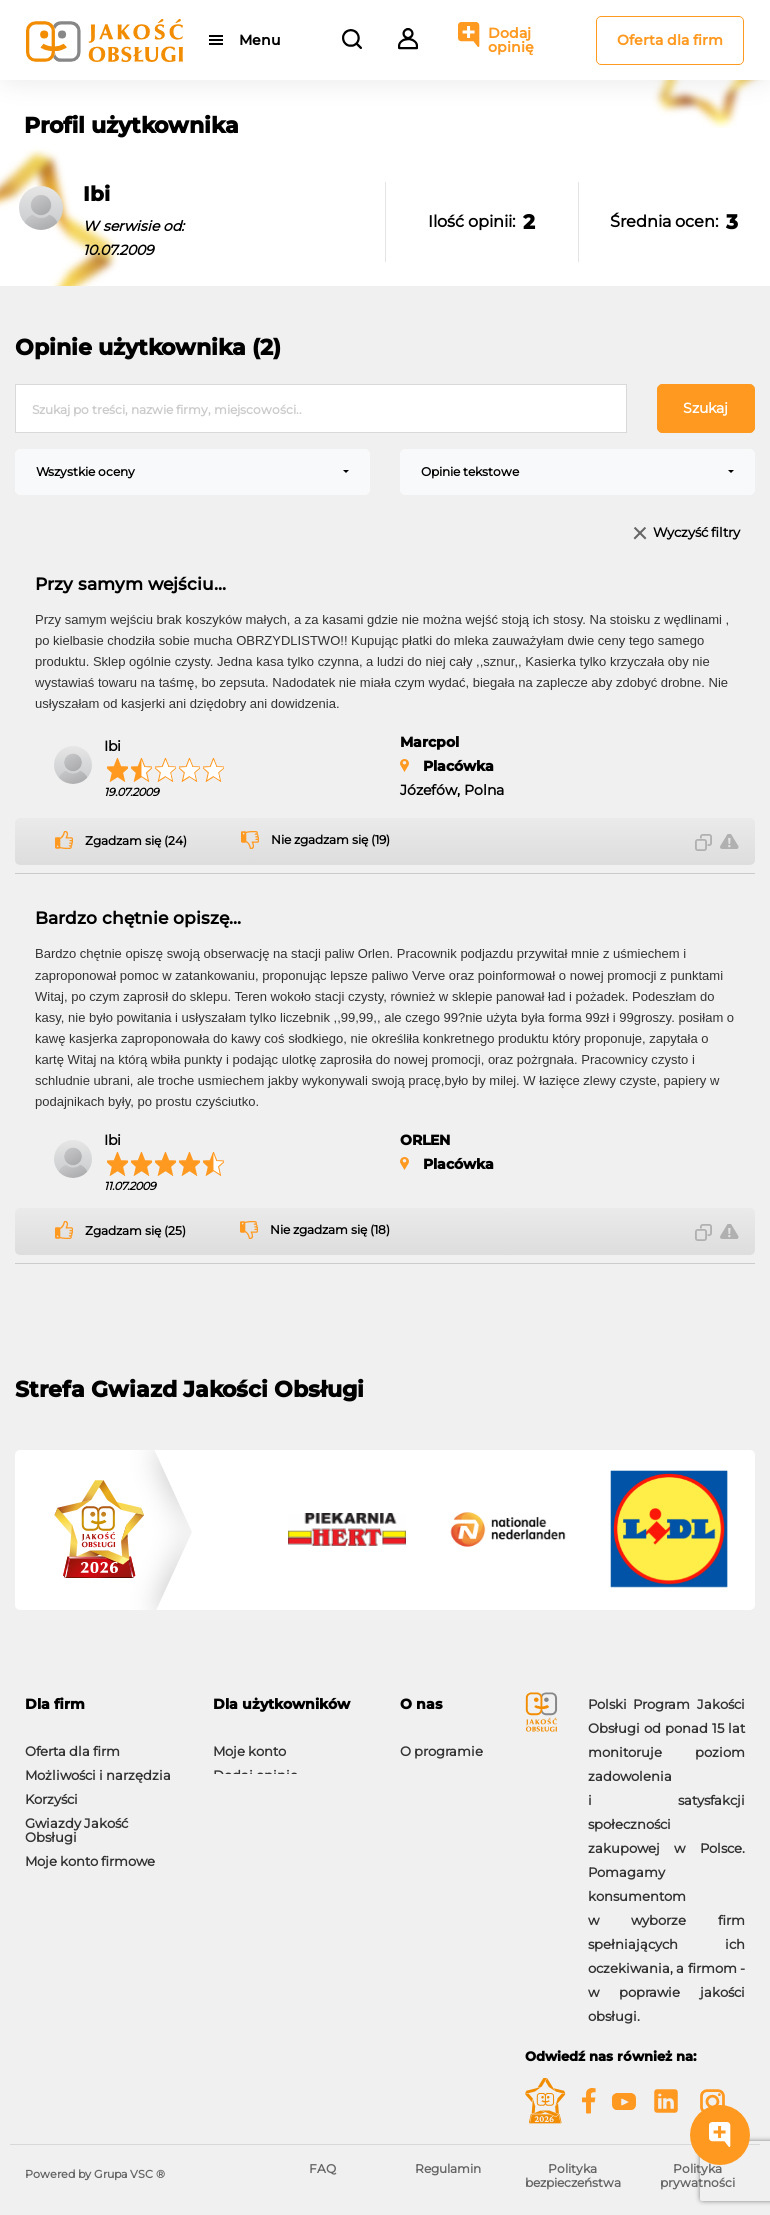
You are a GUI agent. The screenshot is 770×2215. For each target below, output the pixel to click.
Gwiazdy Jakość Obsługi (76, 1820)
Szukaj (705, 408)
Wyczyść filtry (696, 533)
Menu (259, 40)
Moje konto (249, 1741)
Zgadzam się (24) (136, 841)
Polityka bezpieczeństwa (573, 2175)
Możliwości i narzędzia (98, 1765)
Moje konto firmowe (90, 1851)
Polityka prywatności (697, 2175)
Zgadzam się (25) (135, 1231)
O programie (441, 1741)
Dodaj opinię (511, 40)
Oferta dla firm (670, 40)
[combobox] (192, 472)
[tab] (104, 1704)
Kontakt (426, 1765)
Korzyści (51, 1789)
